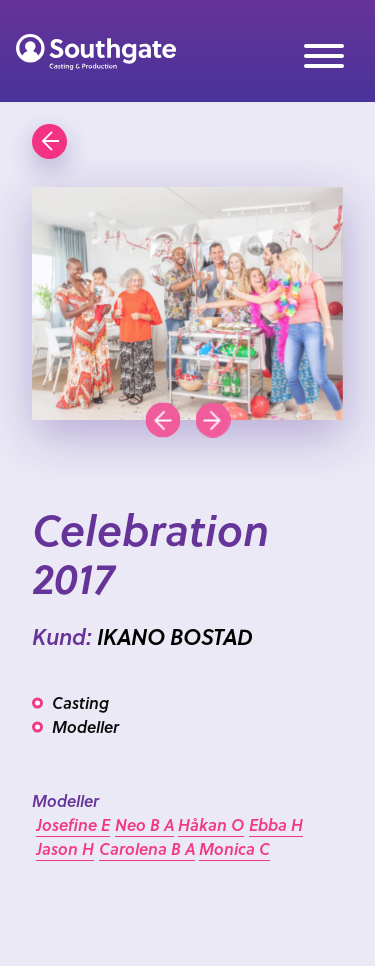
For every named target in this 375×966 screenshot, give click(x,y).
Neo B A (144, 824)
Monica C (234, 848)
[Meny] (324, 59)
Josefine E (73, 824)
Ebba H (276, 824)
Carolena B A (147, 848)
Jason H (65, 848)
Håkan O (211, 824)
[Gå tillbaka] (49, 141)
